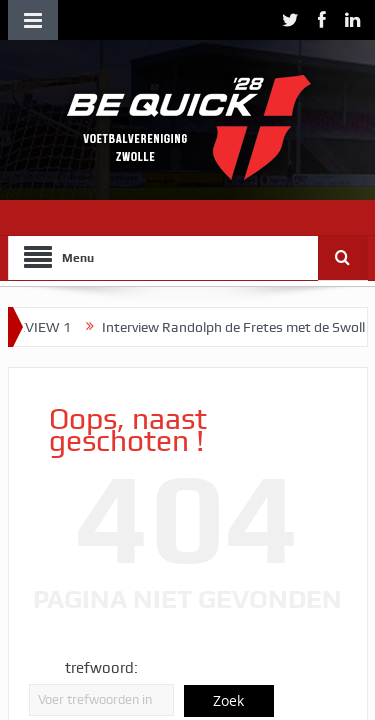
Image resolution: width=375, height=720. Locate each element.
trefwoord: (101, 668)
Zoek (228, 700)
